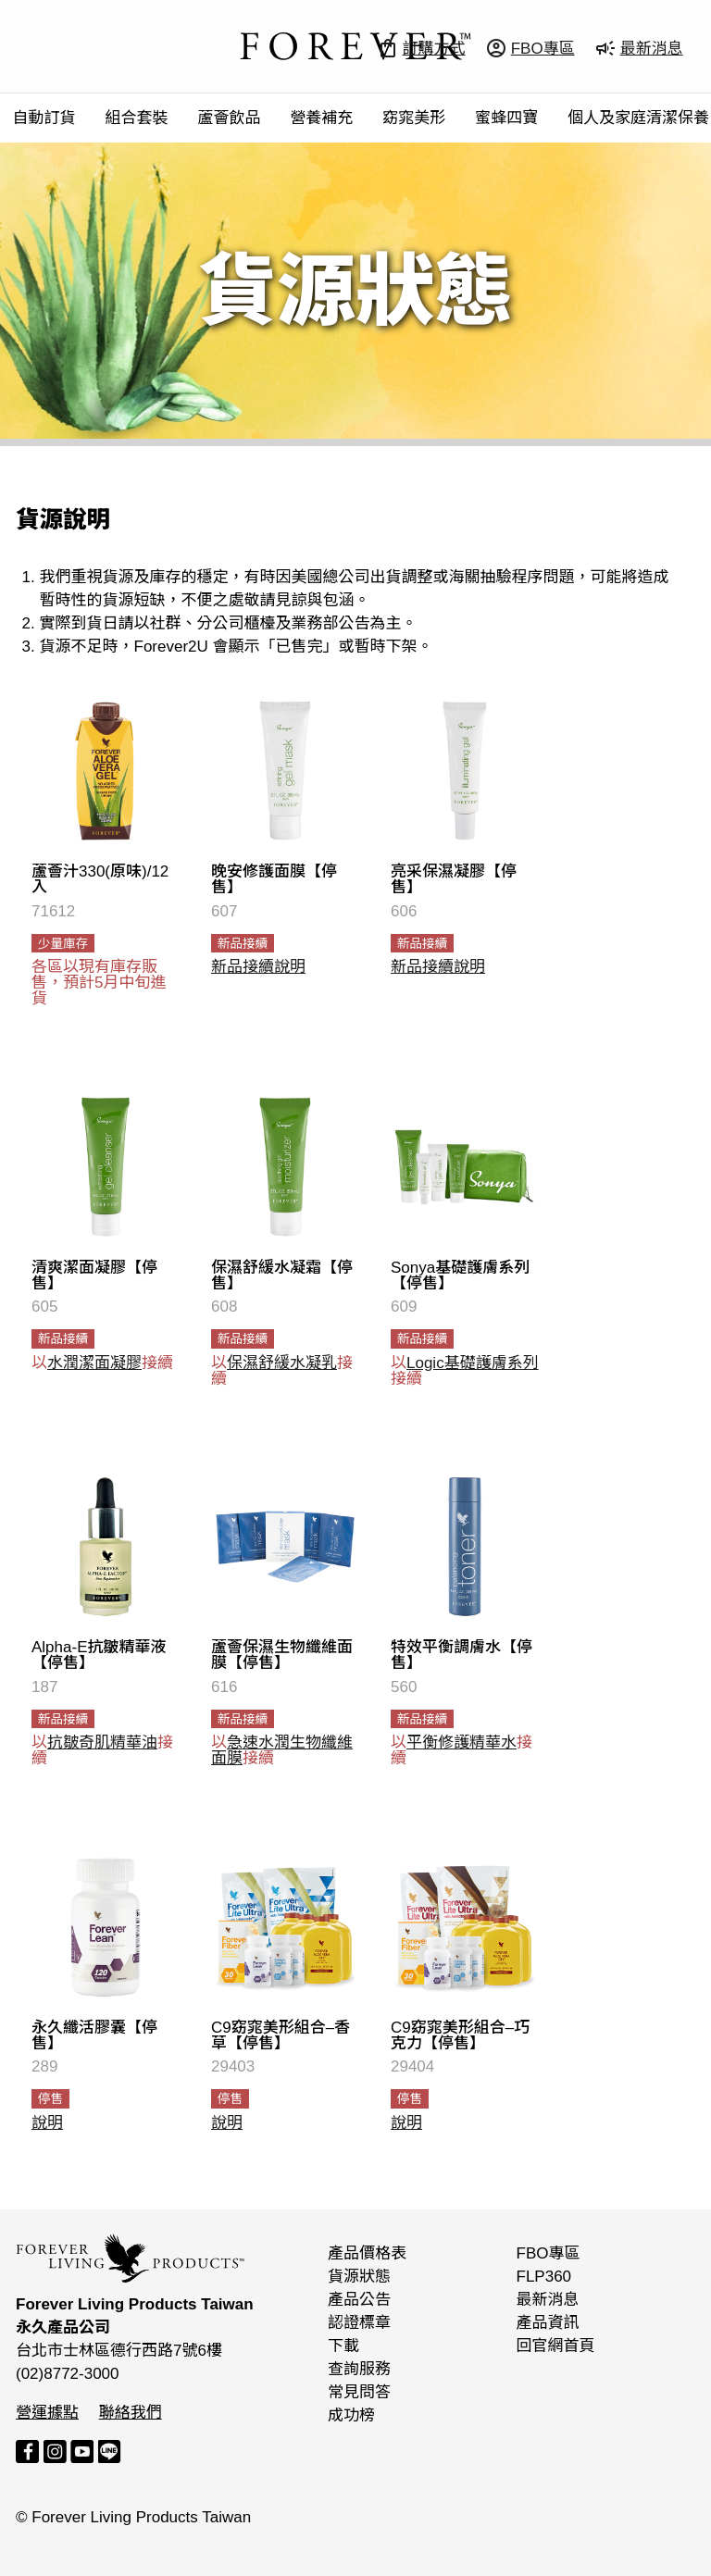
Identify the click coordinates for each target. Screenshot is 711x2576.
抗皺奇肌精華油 (102, 1742)
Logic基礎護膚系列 (472, 1363)
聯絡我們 (130, 2412)
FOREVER (355, 46)
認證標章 (359, 2323)
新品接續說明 (258, 967)
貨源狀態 (359, 2276)
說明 (47, 2123)
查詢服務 (359, 2369)
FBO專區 (548, 2253)
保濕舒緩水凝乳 (282, 1363)
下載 (343, 2346)
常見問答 (359, 2392)
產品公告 (359, 2299)
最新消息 (548, 2299)
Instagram (55, 2451)
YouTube (82, 2451)
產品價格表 (367, 2253)
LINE (109, 2451)
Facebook (27, 2451)
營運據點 (47, 2412)
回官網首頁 (556, 2346)
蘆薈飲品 (228, 118)
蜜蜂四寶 (506, 118)
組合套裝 (137, 118)
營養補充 (321, 118)
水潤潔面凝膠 (94, 1363)
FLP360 (544, 2276)
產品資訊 (548, 2323)
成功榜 (351, 2415)
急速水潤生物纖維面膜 (282, 1750)
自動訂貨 (44, 118)
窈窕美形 (413, 118)
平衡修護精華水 (461, 1742)
